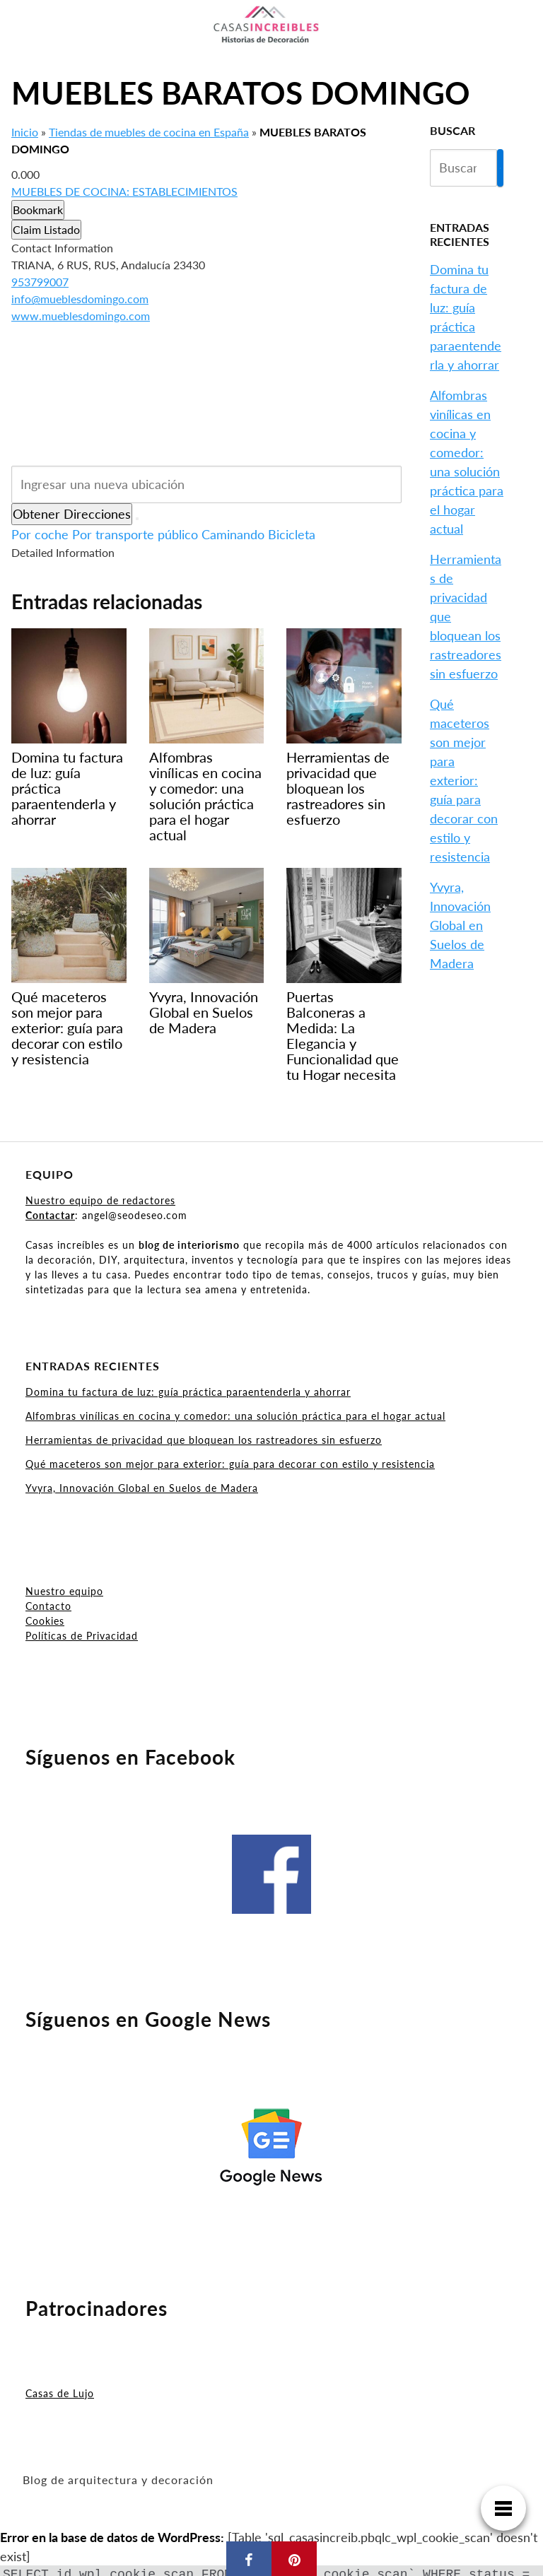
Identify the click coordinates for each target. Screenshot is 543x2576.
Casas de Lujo (59, 2393)
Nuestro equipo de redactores (100, 1200)
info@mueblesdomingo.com (79, 298)
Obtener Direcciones (72, 514)
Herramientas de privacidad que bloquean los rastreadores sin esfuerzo (203, 1440)
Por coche (40, 534)
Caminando (233, 534)
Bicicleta (291, 534)
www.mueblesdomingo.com (80, 315)
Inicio (24, 132)
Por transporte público (135, 534)
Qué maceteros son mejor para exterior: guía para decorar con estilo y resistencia (464, 780)
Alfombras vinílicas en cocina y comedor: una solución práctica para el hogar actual (235, 1416)
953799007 (40, 281)
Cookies (44, 1621)
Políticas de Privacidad (81, 1636)
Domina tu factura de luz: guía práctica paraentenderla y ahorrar (188, 1392)
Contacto (48, 1606)
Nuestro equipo (64, 1591)
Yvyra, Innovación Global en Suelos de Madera (460, 925)
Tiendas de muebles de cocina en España (149, 132)
